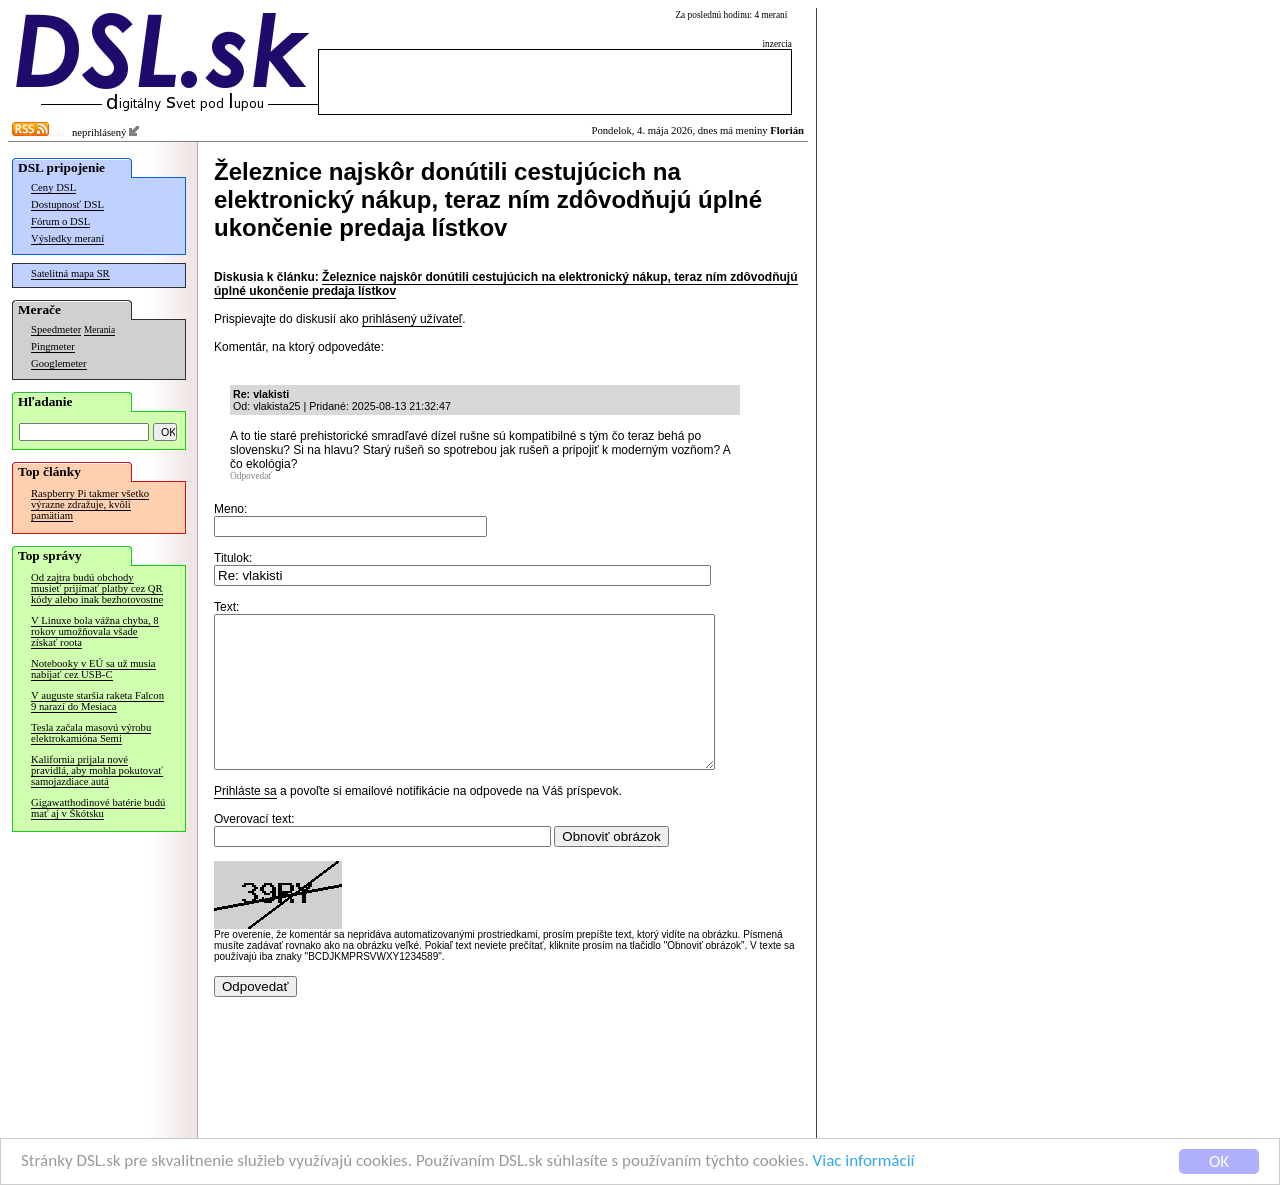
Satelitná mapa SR (70, 273)
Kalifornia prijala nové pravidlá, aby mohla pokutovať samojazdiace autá (97, 770)
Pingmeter (53, 346)
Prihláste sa (245, 821)
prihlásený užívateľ (412, 319)
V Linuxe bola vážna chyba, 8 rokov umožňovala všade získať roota (95, 631)
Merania (99, 330)
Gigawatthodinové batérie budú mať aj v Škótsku (98, 808)
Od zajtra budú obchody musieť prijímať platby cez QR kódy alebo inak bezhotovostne (97, 588)
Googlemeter (59, 363)
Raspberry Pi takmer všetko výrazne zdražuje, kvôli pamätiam (90, 504)
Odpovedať (251, 476)
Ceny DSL (53, 187)
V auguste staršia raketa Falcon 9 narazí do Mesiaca (97, 701)
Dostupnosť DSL (67, 204)
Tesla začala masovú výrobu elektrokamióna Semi (91, 733)
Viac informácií (864, 1162)
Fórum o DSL (60, 221)
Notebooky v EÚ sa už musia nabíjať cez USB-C (93, 669)
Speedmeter (56, 329)
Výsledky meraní (67, 238)
